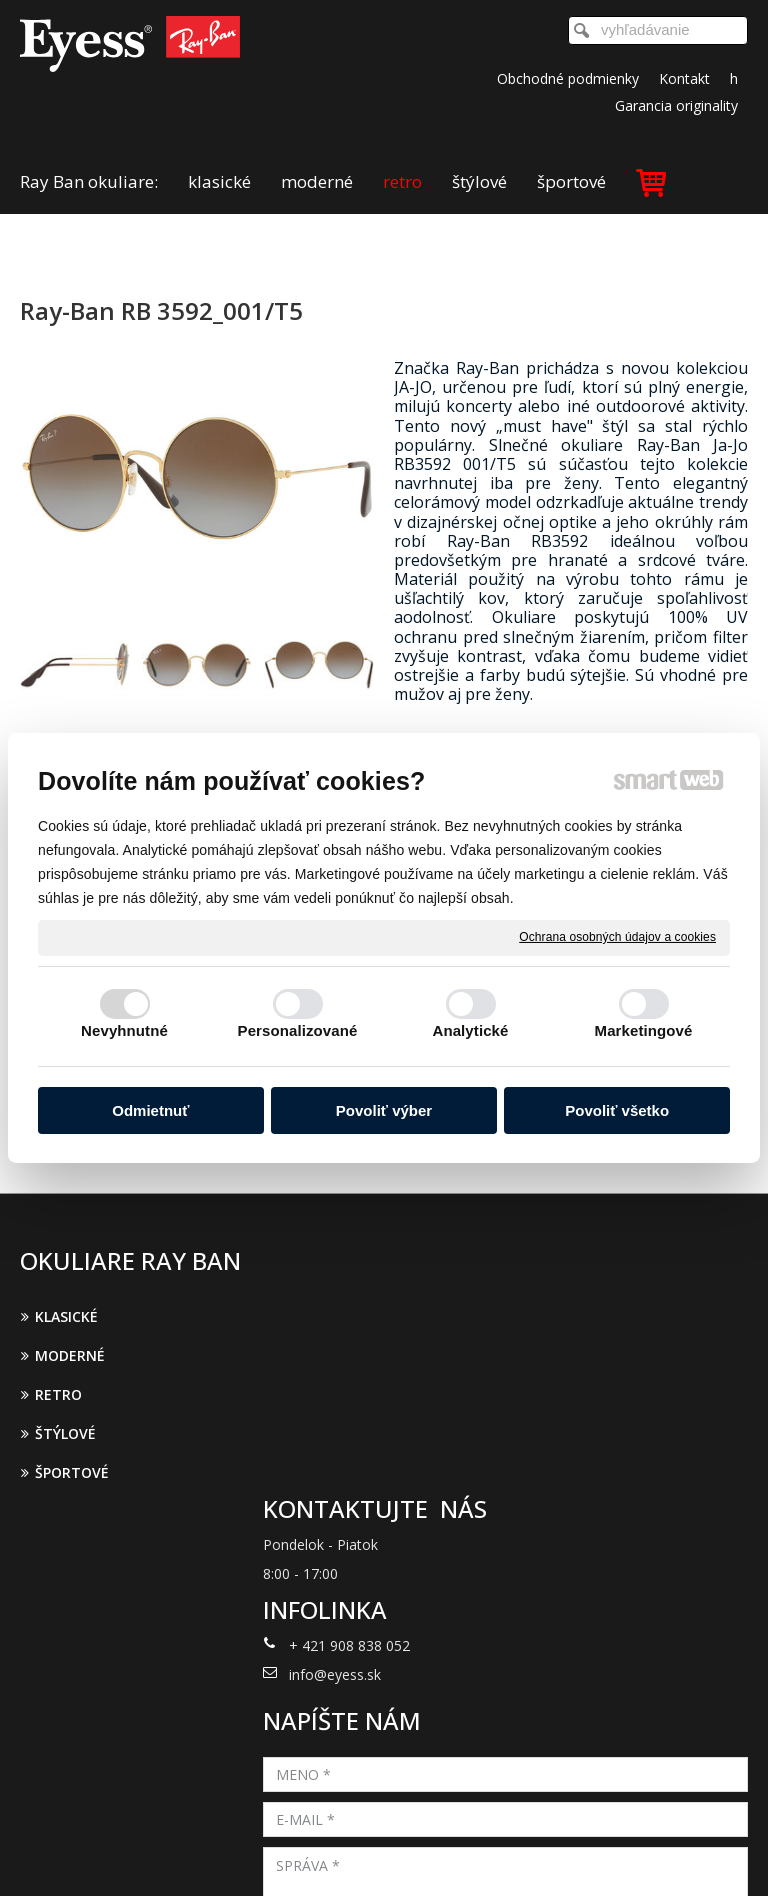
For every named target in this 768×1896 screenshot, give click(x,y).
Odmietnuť (150, 1110)
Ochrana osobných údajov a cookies (617, 937)
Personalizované (298, 1030)
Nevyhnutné (124, 1030)
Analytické (470, 1030)
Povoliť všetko (617, 1110)
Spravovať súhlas (384, 1856)
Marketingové (644, 1030)
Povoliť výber (384, 1110)
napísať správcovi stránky (405, 1839)
